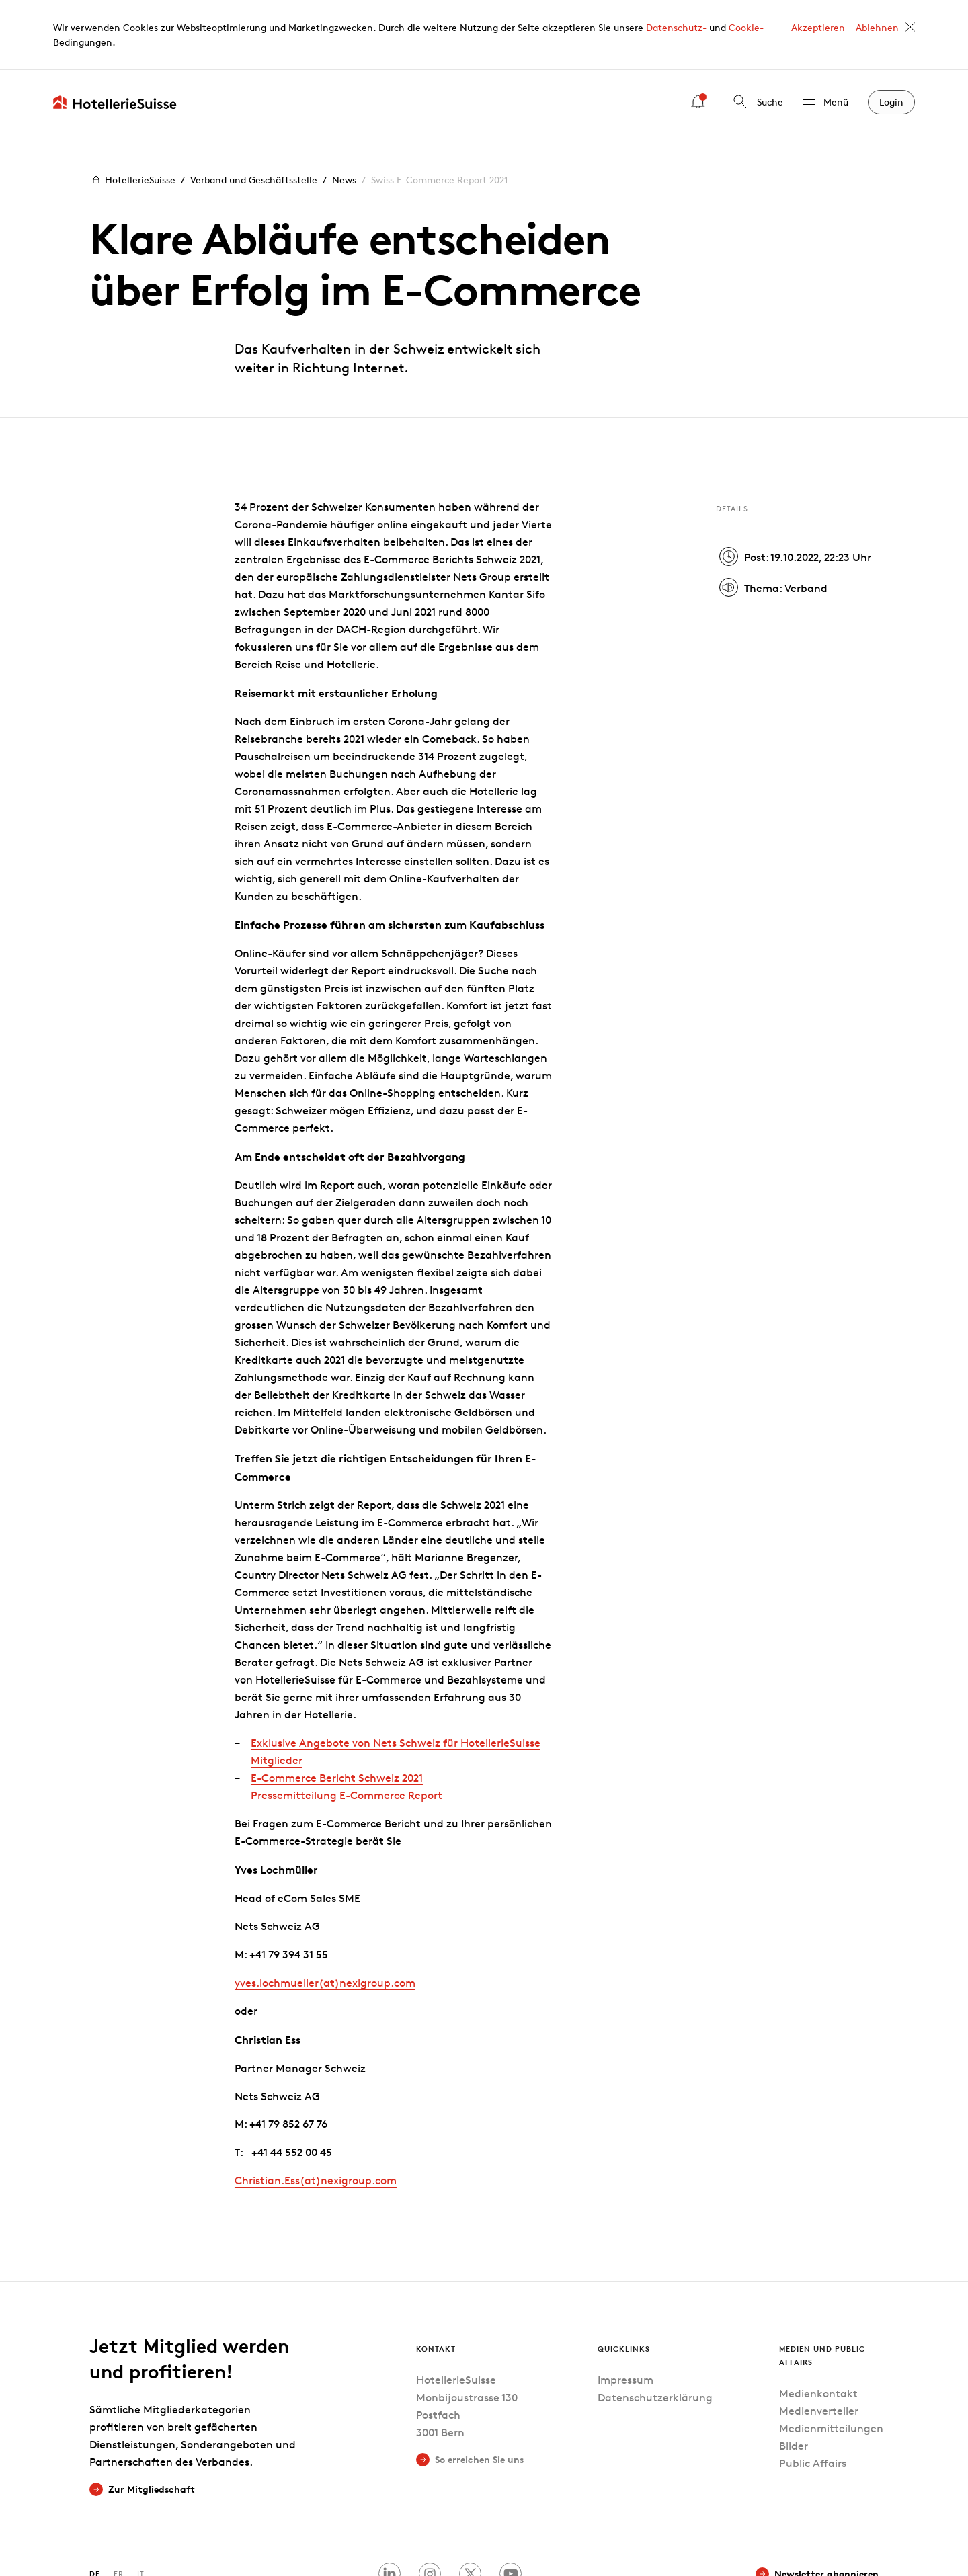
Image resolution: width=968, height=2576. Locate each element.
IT (141, 2504)
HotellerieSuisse (132, 110)
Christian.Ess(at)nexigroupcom (316, 2111)
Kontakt (436, 2279)
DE (94, 2504)
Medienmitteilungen (831, 2358)
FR (119, 2504)
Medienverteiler (818, 2341)
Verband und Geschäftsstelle (253, 110)
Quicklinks (624, 2279)
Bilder (793, 2376)
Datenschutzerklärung (655, 2328)
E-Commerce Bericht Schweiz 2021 (337, 1708)
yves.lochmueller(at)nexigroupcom (325, 1913)
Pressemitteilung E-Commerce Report (346, 1725)
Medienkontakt (818, 2323)
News (344, 110)
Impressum (625, 2310)
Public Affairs (812, 2393)
